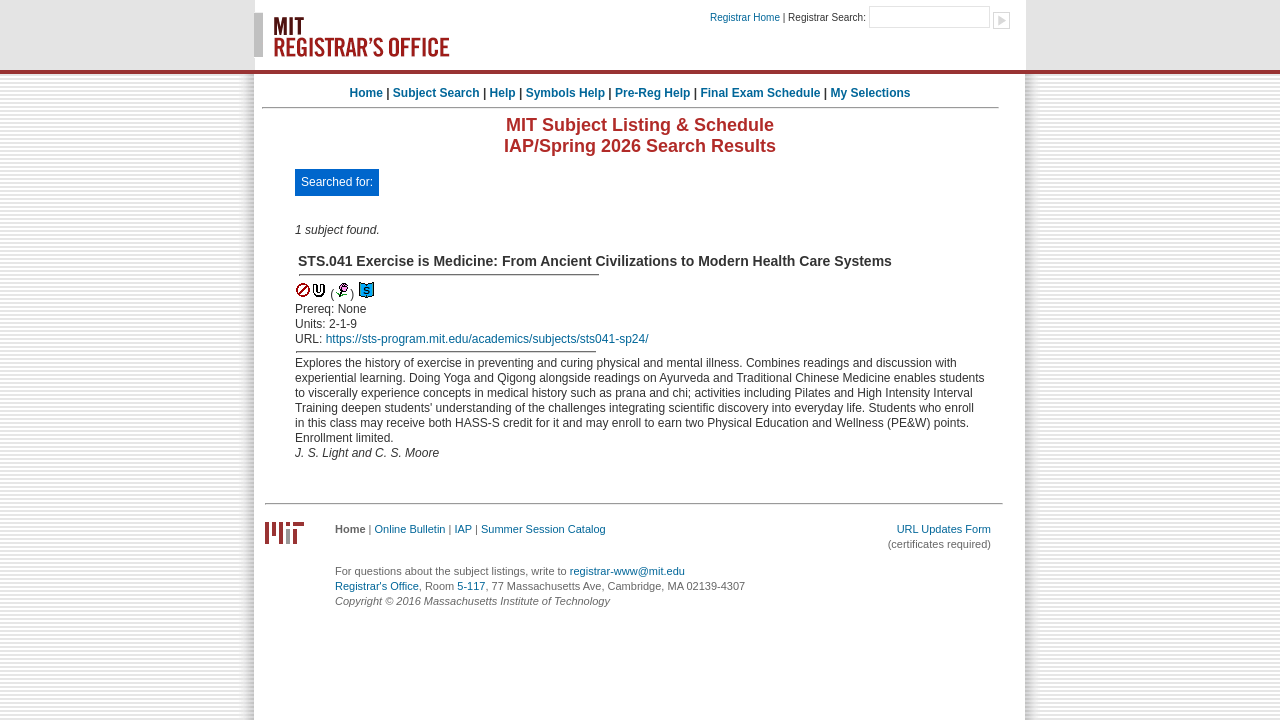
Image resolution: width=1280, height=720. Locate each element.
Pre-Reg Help (652, 93)
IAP (463, 529)
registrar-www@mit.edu (627, 571)
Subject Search (436, 93)
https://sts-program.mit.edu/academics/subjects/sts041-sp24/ (487, 339)
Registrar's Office (377, 586)
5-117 (471, 586)
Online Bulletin (410, 529)
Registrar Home (745, 17)
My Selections (870, 93)
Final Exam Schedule (760, 93)
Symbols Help (565, 93)
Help (503, 93)
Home (365, 93)
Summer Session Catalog (543, 529)
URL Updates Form (944, 529)
